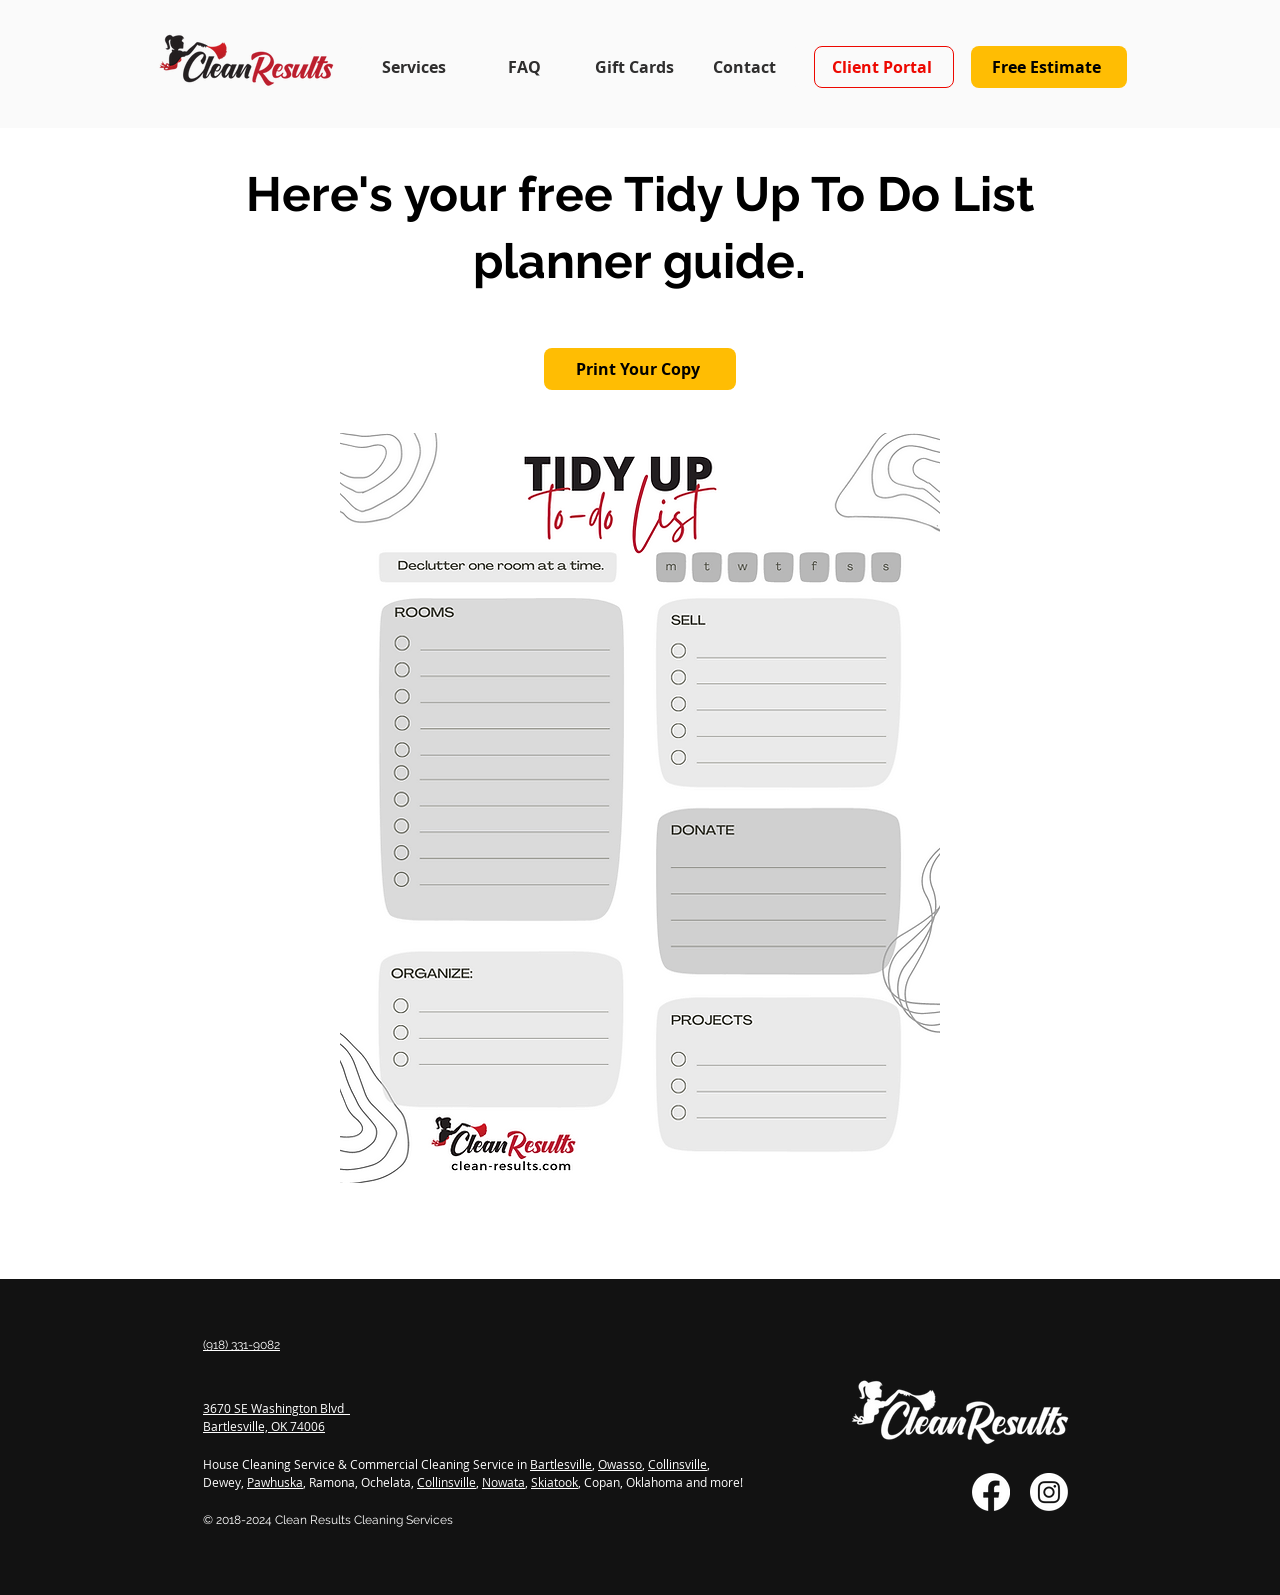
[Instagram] (1049, 1492)
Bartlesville (561, 1464)
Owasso (620, 1464)
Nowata (503, 1482)
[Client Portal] (884, 67)
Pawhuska (275, 1482)
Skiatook (554, 1482)
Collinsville (677, 1464)
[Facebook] (991, 1492)
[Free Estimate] (1049, 67)
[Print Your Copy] (640, 369)
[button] (413, 67)
